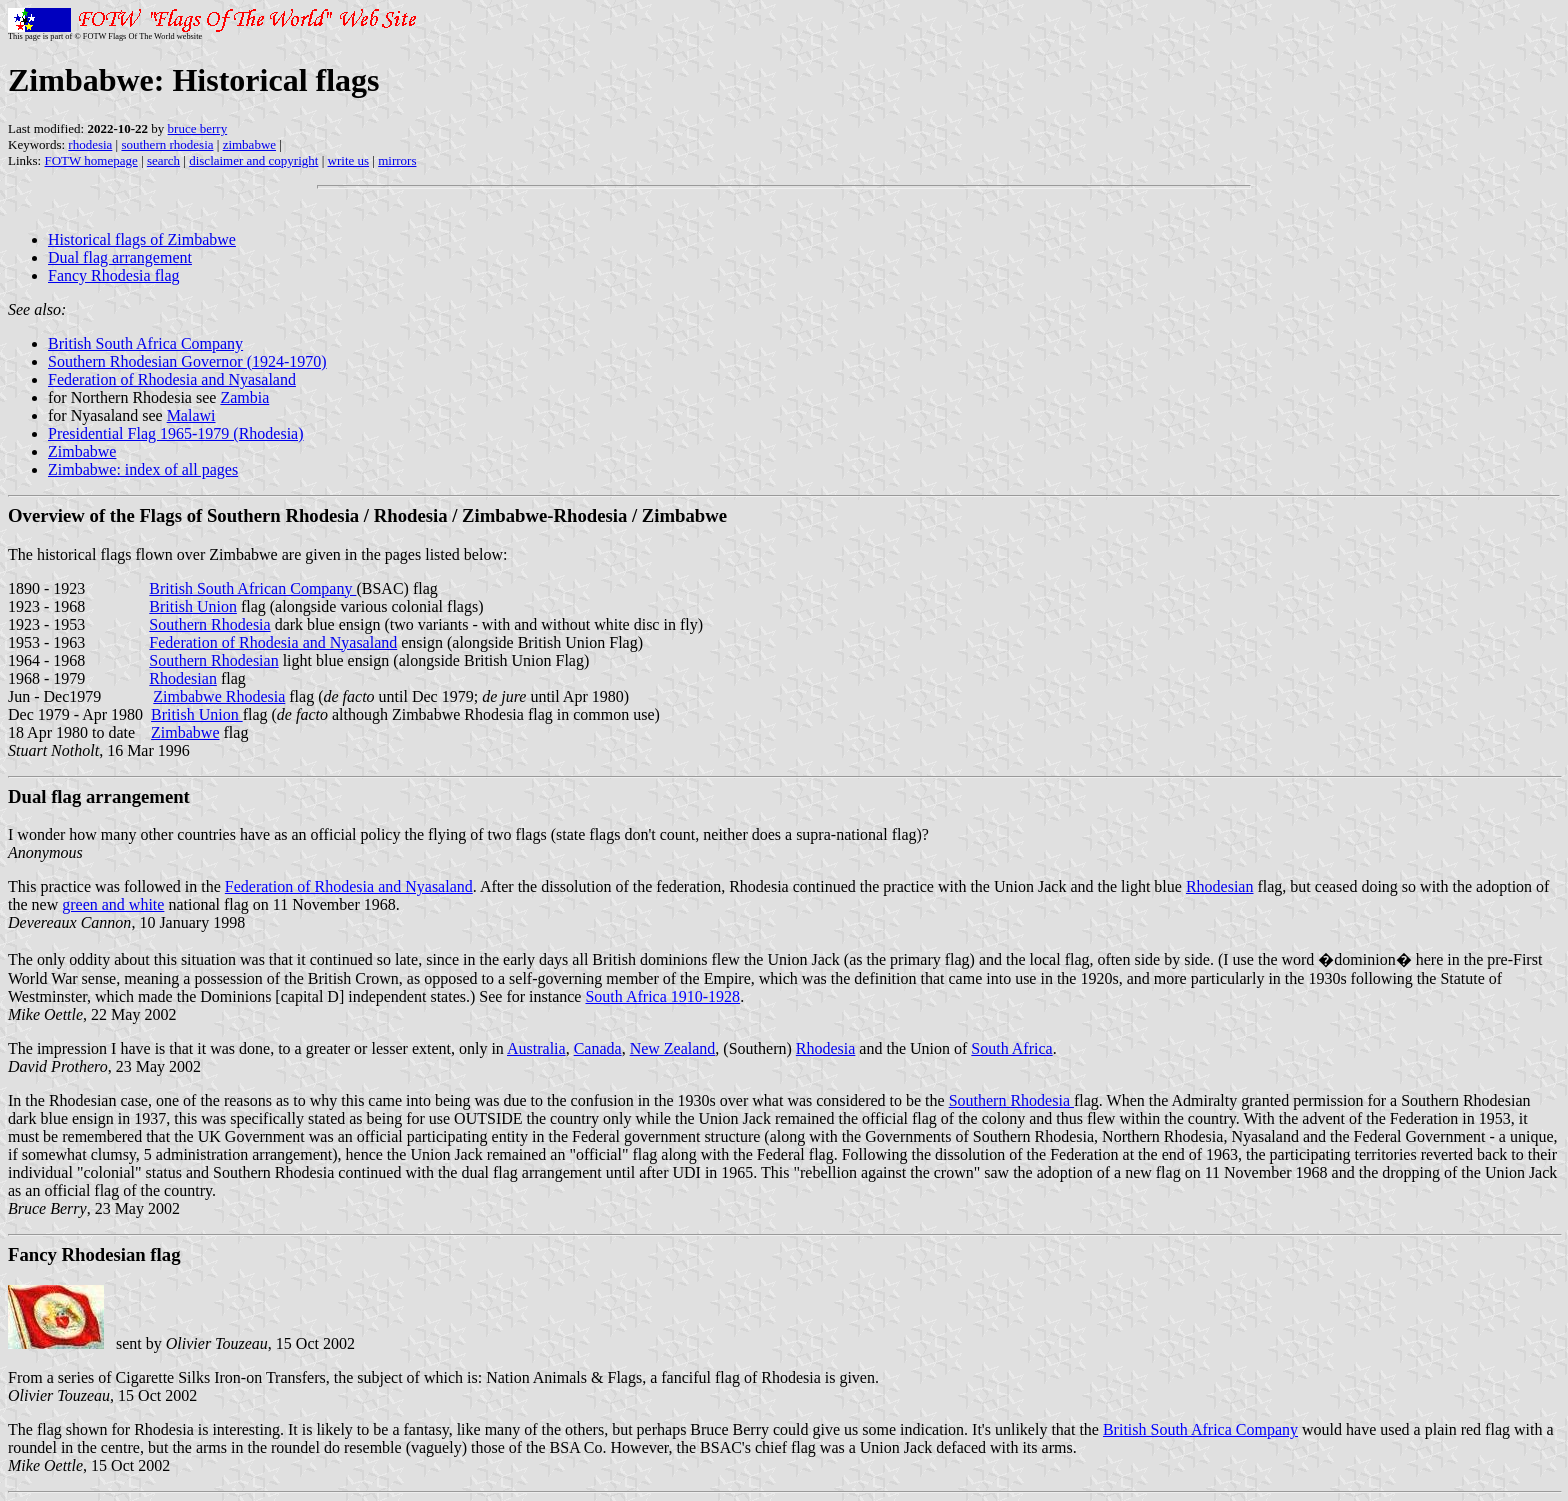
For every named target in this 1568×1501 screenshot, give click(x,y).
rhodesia (90, 144)
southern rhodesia (167, 144)
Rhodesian (183, 678)
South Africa (1011, 1048)
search (163, 160)
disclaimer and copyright (253, 160)
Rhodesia (826, 1048)
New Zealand (673, 1048)
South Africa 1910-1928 (662, 996)
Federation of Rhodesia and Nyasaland (172, 379)
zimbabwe (249, 144)
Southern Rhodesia (209, 624)
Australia (536, 1048)
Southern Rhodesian (213, 660)
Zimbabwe (82, 451)
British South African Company (252, 588)
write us (349, 160)
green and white (113, 904)
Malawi (191, 415)
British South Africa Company (145, 343)
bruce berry (198, 128)
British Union (193, 606)
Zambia (244, 397)
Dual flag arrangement (120, 257)
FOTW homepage (90, 160)
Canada (598, 1048)
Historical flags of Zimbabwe (142, 239)
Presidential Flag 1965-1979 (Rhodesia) (176, 433)
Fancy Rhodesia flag (114, 275)
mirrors (397, 160)
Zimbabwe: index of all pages (143, 469)
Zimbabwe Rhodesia (219, 696)
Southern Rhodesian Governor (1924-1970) (187, 361)
